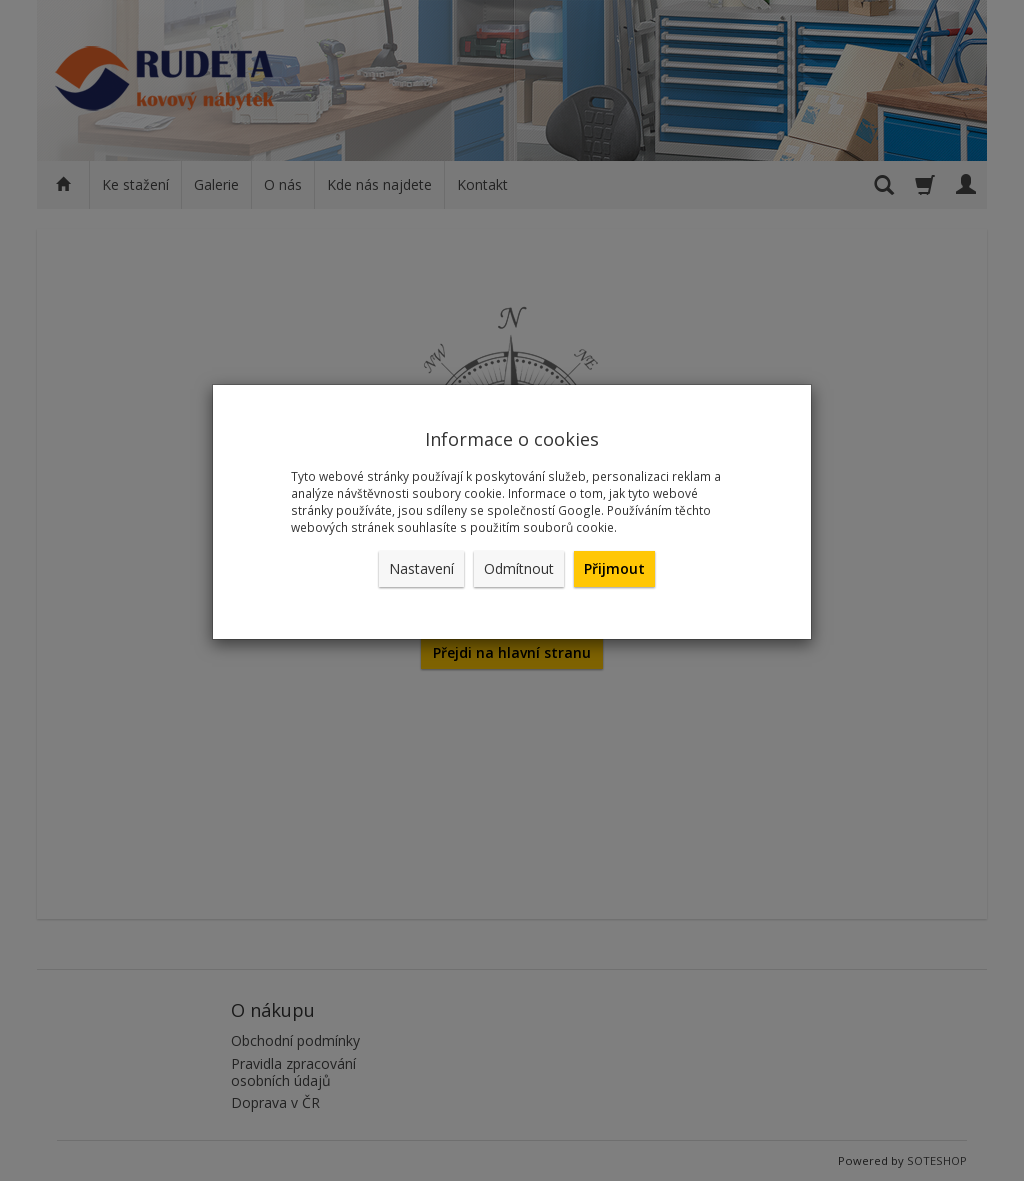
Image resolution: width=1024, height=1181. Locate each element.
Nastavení (421, 568)
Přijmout (614, 568)
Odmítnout (519, 568)
